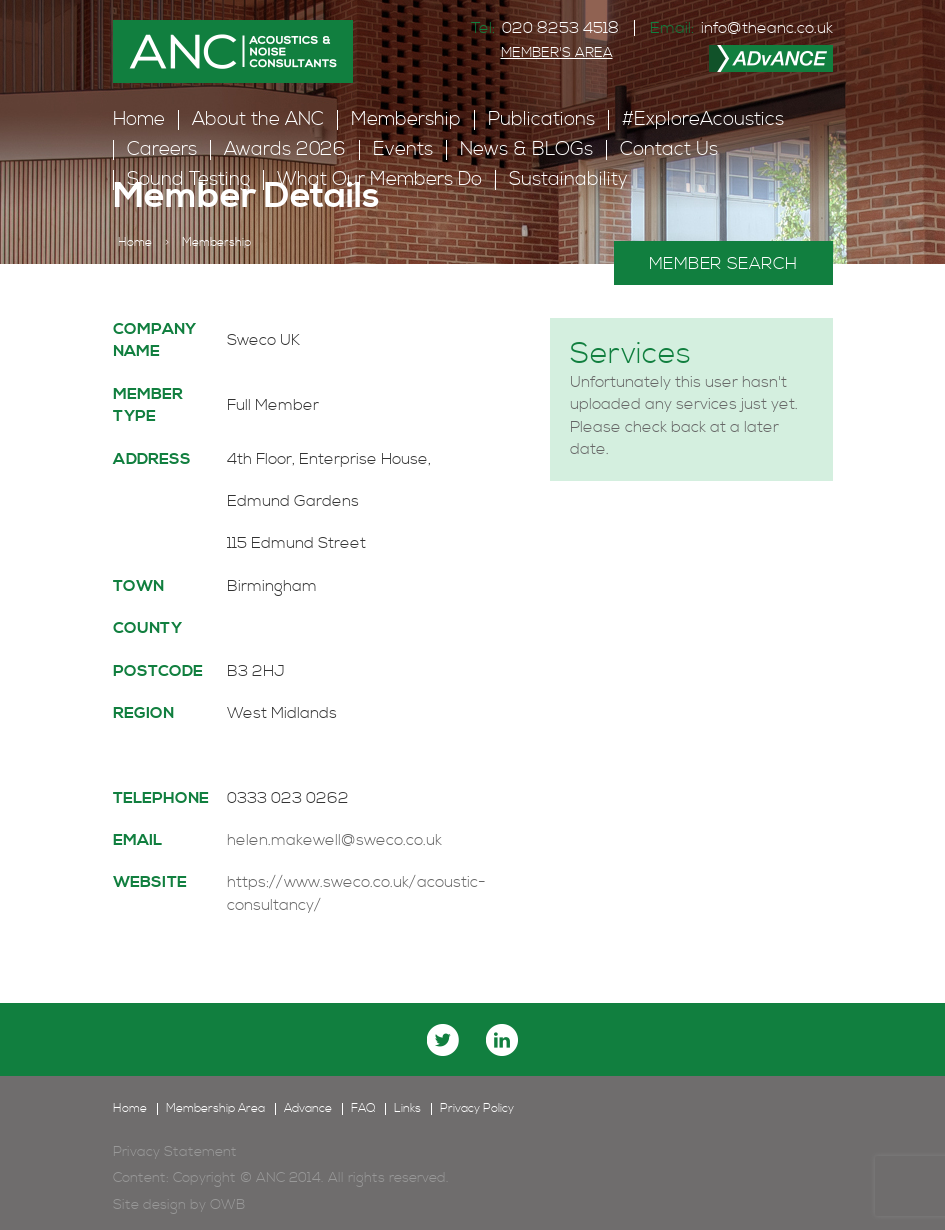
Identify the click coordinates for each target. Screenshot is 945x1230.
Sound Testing (188, 179)
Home (139, 119)
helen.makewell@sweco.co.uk (334, 840)
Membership (406, 119)
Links (407, 1109)
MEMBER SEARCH (723, 264)
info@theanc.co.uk (767, 28)
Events (403, 149)
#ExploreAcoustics (703, 119)
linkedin (502, 1040)
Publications (541, 119)
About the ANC (258, 119)
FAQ (363, 1109)
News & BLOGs (526, 149)
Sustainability (568, 179)
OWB (227, 1205)
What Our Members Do (379, 179)
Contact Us (669, 149)
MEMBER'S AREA (557, 53)
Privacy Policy (477, 1109)
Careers (162, 149)
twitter (443, 1040)
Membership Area (215, 1109)
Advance (308, 1109)
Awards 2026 (285, 149)
